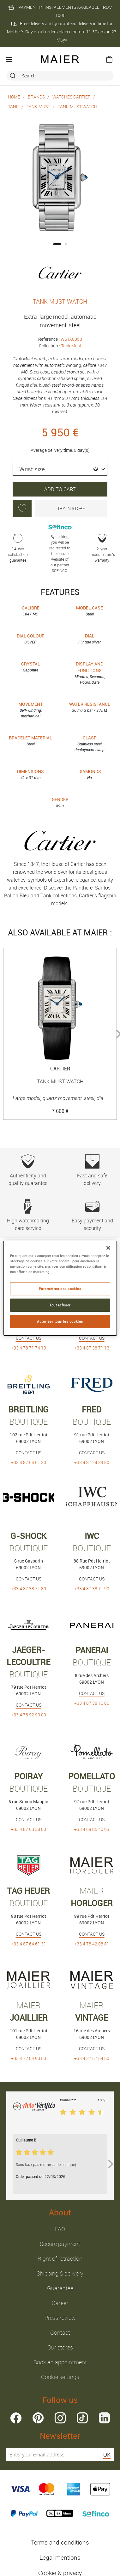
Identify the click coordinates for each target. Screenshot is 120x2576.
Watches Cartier (71, 97)
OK (107, 2454)
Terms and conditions (60, 2542)
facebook (15, 2417)
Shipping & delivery (60, 2273)
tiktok (82, 2417)
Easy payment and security (92, 1215)
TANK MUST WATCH (77, 106)
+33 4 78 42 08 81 (91, 1944)
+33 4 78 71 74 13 (28, 1348)
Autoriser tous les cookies (60, 1321)
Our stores (60, 2347)
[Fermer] (108, 1247)
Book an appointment (60, 2362)
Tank (13, 106)
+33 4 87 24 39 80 (91, 1462)
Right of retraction (60, 2258)
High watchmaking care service (27, 1215)
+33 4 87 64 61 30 (28, 1462)
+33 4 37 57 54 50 (91, 2058)
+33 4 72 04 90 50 (28, 2058)
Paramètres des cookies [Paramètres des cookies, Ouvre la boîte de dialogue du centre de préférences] (60, 1288)
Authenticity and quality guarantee (27, 1170)
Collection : (60, 346)
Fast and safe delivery (92, 1170)
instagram (60, 2417)
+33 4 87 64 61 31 (28, 1944)
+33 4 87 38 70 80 (91, 1703)
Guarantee (60, 2288)
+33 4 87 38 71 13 (91, 1348)
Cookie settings (60, 2377)
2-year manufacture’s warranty (102, 548)
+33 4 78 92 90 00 (28, 1715)
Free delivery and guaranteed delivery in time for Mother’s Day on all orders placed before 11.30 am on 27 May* (62, 31)
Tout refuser (60, 1305)
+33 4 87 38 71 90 (91, 1588)
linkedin (104, 2417)
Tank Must (38, 106)
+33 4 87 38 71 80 (28, 1588)
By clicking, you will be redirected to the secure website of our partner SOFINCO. (59, 548)
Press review (60, 2317)
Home (14, 97)
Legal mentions (60, 2557)
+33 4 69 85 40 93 (91, 1829)
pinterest (38, 2417)
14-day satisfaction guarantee (17, 548)
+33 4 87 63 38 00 (28, 1829)
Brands (36, 97)
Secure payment (60, 2244)
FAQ (60, 2229)
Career (60, 2303)
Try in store (71, 508)
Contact (60, 2332)
